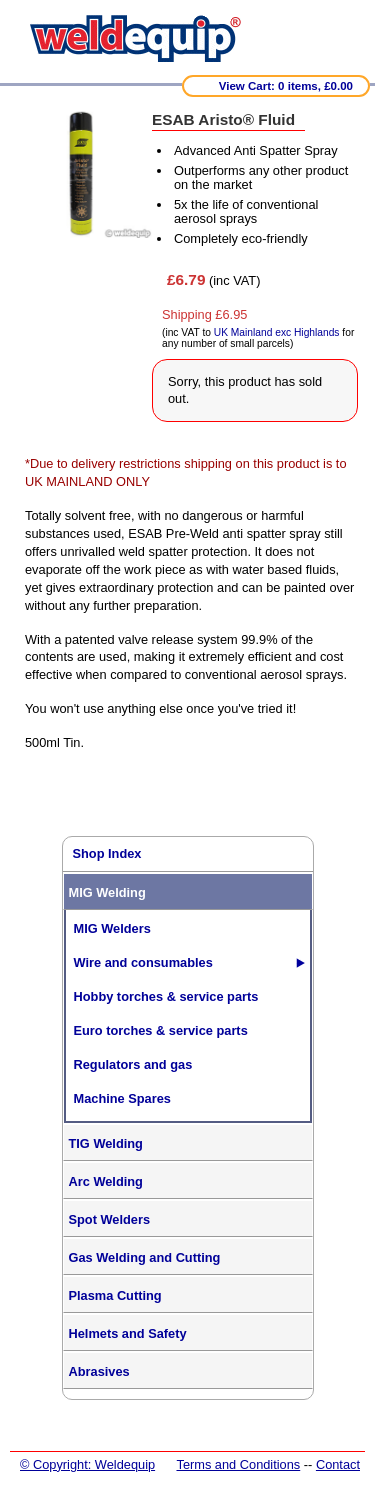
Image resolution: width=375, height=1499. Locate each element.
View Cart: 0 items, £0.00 (286, 86)
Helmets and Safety (128, 1333)
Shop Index (107, 853)
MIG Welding (107, 892)
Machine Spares (122, 1098)
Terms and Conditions (238, 1464)
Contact (338, 1464)
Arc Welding (106, 1181)
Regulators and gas (133, 1064)
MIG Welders (112, 928)
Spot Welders (110, 1219)
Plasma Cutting (115, 1295)
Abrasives (99, 1371)
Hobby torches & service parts (166, 996)
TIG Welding (106, 1143)
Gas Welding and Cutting (145, 1257)
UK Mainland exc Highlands (277, 332)
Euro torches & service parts (161, 1030)
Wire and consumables (143, 962)
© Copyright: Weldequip (87, 1464)
